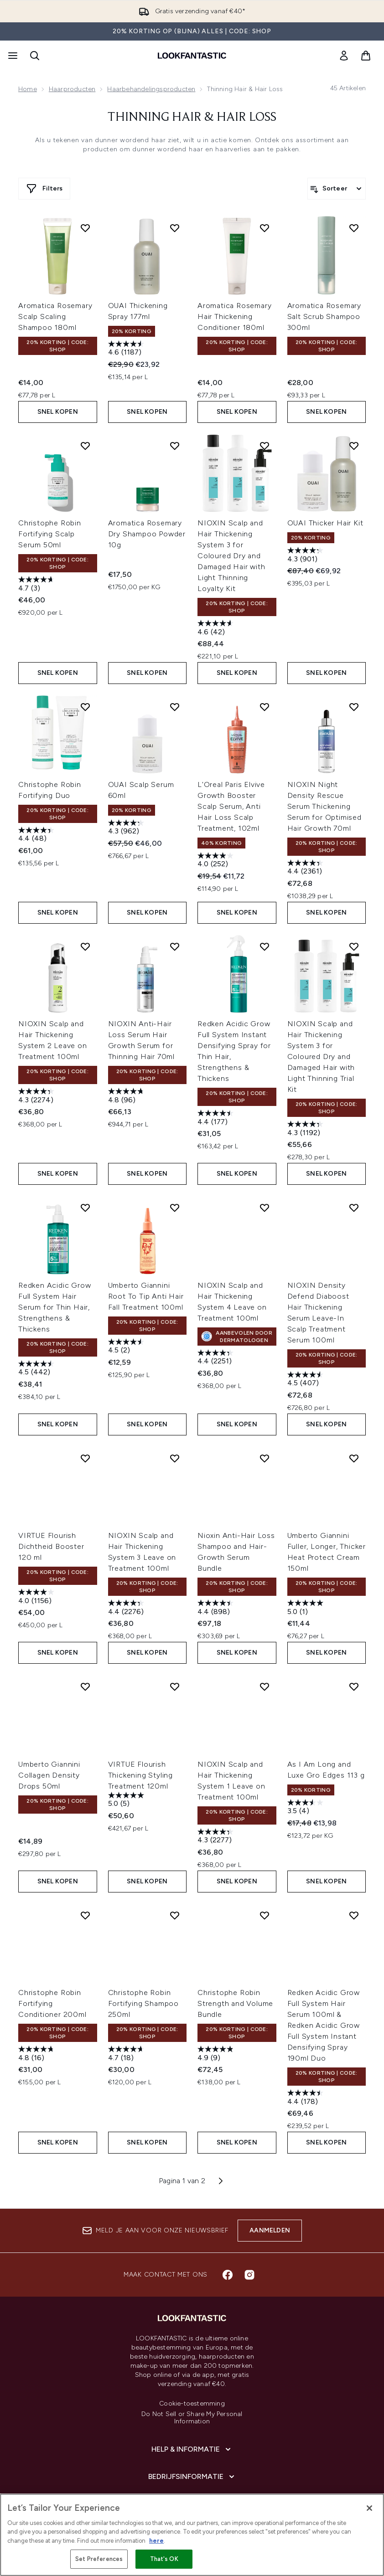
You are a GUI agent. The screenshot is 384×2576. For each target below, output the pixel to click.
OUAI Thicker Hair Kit (325, 523)
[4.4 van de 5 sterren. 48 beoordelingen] (37, 835)
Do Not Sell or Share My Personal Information (191, 2418)
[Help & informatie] (192, 2449)
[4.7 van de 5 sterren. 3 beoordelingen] (37, 585)
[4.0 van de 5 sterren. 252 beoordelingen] (216, 861)
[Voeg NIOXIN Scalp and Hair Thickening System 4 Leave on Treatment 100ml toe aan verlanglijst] (264, 1208)
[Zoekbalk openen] (35, 55)
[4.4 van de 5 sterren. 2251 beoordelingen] (216, 1358)
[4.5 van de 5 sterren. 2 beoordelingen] (127, 1347)
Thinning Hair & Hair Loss (192, 117)
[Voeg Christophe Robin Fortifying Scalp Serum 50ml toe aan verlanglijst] (85, 446)
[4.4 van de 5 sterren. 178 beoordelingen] (306, 2098)
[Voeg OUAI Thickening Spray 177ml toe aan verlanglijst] (175, 228)
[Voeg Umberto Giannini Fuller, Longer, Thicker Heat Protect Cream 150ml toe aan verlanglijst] (354, 1458)
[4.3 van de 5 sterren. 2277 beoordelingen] (216, 1837)
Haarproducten (72, 89)
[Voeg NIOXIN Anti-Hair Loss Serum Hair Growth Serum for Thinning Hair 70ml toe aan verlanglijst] (175, 946)
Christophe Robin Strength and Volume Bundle (235, 2003)
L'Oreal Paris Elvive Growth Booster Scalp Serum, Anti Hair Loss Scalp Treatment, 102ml (231, 806)
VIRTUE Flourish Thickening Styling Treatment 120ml (140, 1775)
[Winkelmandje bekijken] (366, 55)
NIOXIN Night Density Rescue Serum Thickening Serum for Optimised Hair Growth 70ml (324, 806)
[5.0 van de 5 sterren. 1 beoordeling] (306, 1608)
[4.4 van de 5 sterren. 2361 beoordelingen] (306, 868)
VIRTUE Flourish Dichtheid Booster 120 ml (51, 1546)
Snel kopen (57, 412)
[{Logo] (192, 55)
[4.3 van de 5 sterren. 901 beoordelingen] (306, 556)
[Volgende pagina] (220, 2180)
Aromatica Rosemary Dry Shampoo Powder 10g (147, 534)
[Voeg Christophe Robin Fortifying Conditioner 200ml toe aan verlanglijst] (85, 1915)
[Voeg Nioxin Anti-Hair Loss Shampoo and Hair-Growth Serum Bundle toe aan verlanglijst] (264, 1458)
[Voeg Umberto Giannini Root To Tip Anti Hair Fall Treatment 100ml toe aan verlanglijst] (175, 1208)
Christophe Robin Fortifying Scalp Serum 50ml (49, 534)
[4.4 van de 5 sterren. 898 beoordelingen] (216, 1608)
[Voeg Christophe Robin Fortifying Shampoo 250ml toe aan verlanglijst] (175, 1915)
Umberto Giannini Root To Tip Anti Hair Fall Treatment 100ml (146, 1296)
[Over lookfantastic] (192, 2504)
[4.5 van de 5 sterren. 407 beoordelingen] (306, 1380)
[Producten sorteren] (336, 189)
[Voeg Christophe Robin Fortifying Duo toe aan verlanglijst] (85, 707)
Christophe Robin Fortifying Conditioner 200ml (52, 2003)
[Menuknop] (12, 55)
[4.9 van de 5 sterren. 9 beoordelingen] (216, 2054)
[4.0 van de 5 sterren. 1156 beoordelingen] (37, 1597)
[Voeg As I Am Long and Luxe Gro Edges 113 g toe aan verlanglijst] (354, 1686)
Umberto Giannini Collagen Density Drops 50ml (49, 1775)
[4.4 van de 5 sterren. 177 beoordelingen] (216, 1118)
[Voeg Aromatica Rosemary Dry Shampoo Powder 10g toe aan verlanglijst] (175, 446)
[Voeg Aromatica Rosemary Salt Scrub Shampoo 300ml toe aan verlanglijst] (354, 228)
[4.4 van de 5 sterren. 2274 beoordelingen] (37, 1096)
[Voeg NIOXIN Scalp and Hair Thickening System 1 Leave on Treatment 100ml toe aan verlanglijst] (264, 1686)
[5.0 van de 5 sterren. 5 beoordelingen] (127, 1801)
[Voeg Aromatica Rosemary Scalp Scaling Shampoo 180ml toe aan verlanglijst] (85, 228)
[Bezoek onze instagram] (249, 2275)
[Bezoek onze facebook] (228, 2275)
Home (27, 89)
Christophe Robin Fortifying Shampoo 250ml (143, 2003)
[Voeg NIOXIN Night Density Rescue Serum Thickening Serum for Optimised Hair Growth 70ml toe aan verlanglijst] (354, 707)
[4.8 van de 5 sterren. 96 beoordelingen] (127, 1096)
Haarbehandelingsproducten (151, 89)
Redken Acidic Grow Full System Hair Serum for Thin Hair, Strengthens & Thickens (54, 1307)
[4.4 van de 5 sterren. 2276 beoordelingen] (127, 1608)
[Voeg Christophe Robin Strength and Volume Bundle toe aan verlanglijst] (264, 1915)
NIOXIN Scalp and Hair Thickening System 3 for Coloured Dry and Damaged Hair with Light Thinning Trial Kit (321, 1056)
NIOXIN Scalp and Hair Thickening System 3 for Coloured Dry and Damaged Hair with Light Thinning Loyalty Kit (231, 556)
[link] (344, 55)
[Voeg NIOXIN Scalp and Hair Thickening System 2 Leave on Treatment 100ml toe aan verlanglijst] (85, 946)
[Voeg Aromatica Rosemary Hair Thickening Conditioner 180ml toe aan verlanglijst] (264, 228)
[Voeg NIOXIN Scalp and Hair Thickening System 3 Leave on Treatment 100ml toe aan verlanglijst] (175, 1458)
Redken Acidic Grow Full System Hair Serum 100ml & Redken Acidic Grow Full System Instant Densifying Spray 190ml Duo (323, 2025)
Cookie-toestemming (192, 2403)
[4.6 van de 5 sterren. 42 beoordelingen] (216, 629)
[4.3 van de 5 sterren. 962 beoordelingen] (127, 828)
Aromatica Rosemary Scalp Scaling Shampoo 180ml (55, 316)
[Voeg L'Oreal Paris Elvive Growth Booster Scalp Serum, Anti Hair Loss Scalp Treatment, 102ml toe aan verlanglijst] (264, 707)
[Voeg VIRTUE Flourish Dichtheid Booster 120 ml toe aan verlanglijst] (85, 1458)
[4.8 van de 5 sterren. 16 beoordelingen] (37, 2054)
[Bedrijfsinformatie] (192, 2476)
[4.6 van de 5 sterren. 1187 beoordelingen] (127, 349)
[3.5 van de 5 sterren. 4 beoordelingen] (306, 1808)
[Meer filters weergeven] (44, 189)
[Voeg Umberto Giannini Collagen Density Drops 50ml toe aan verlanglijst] (85, 1686)
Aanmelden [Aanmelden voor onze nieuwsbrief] (269, 2230)
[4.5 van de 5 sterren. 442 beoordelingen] (37, 1369)
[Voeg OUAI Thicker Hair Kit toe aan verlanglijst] (354, 446)
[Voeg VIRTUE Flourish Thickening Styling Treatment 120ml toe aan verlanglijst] (175, 1686)
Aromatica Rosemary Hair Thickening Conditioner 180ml (234, 316)
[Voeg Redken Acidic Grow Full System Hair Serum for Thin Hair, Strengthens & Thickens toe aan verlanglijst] (85, 1208)
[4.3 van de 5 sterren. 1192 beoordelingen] (306, 1129)
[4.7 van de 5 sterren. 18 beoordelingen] (127, 2054)
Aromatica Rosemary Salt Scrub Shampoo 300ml (324, 316)
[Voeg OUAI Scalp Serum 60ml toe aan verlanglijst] (175, 707)
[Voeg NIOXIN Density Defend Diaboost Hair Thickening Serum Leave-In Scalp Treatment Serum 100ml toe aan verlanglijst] (354, 1208)
